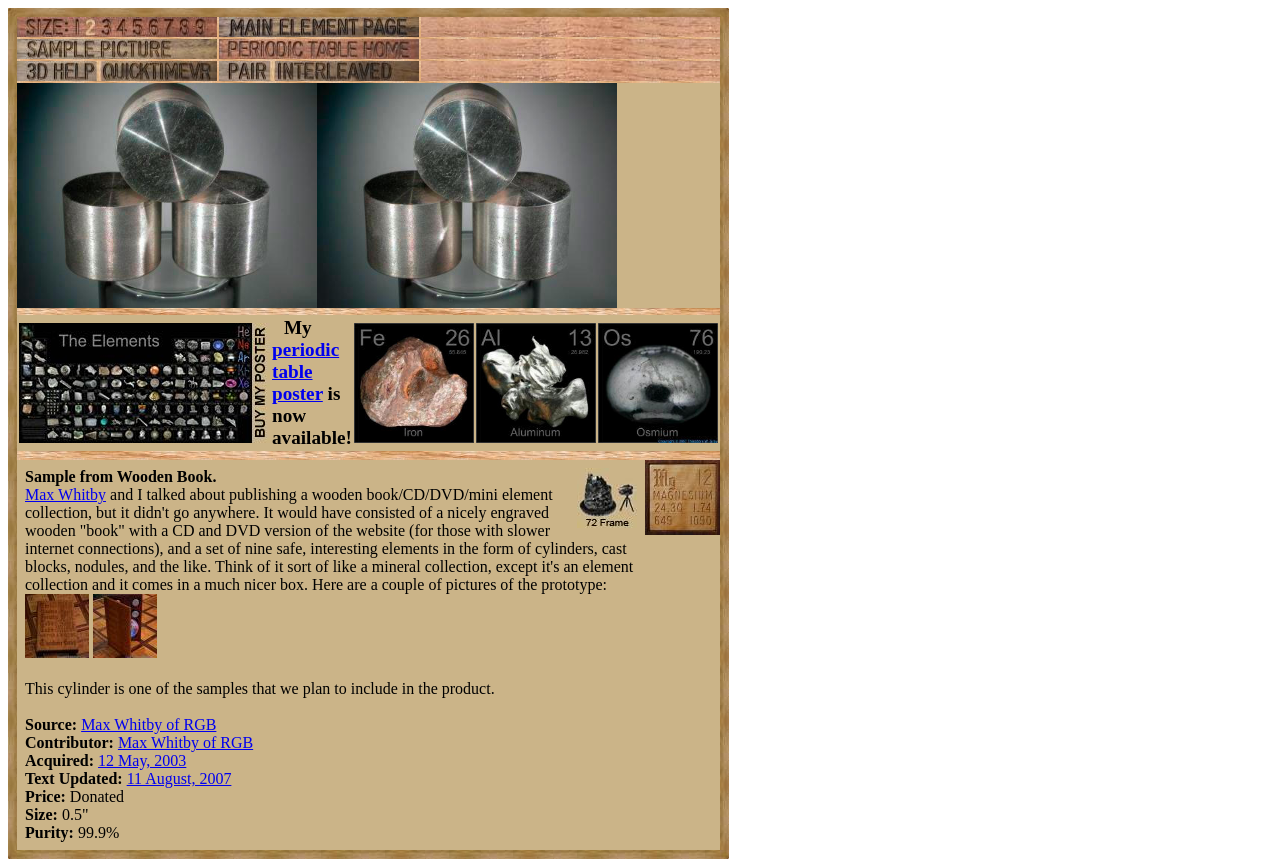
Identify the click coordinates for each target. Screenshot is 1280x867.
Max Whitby (65, 494)
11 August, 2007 (179, 778)
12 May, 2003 (142, 760)
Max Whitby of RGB (148, 724)
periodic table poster (305, 371)
